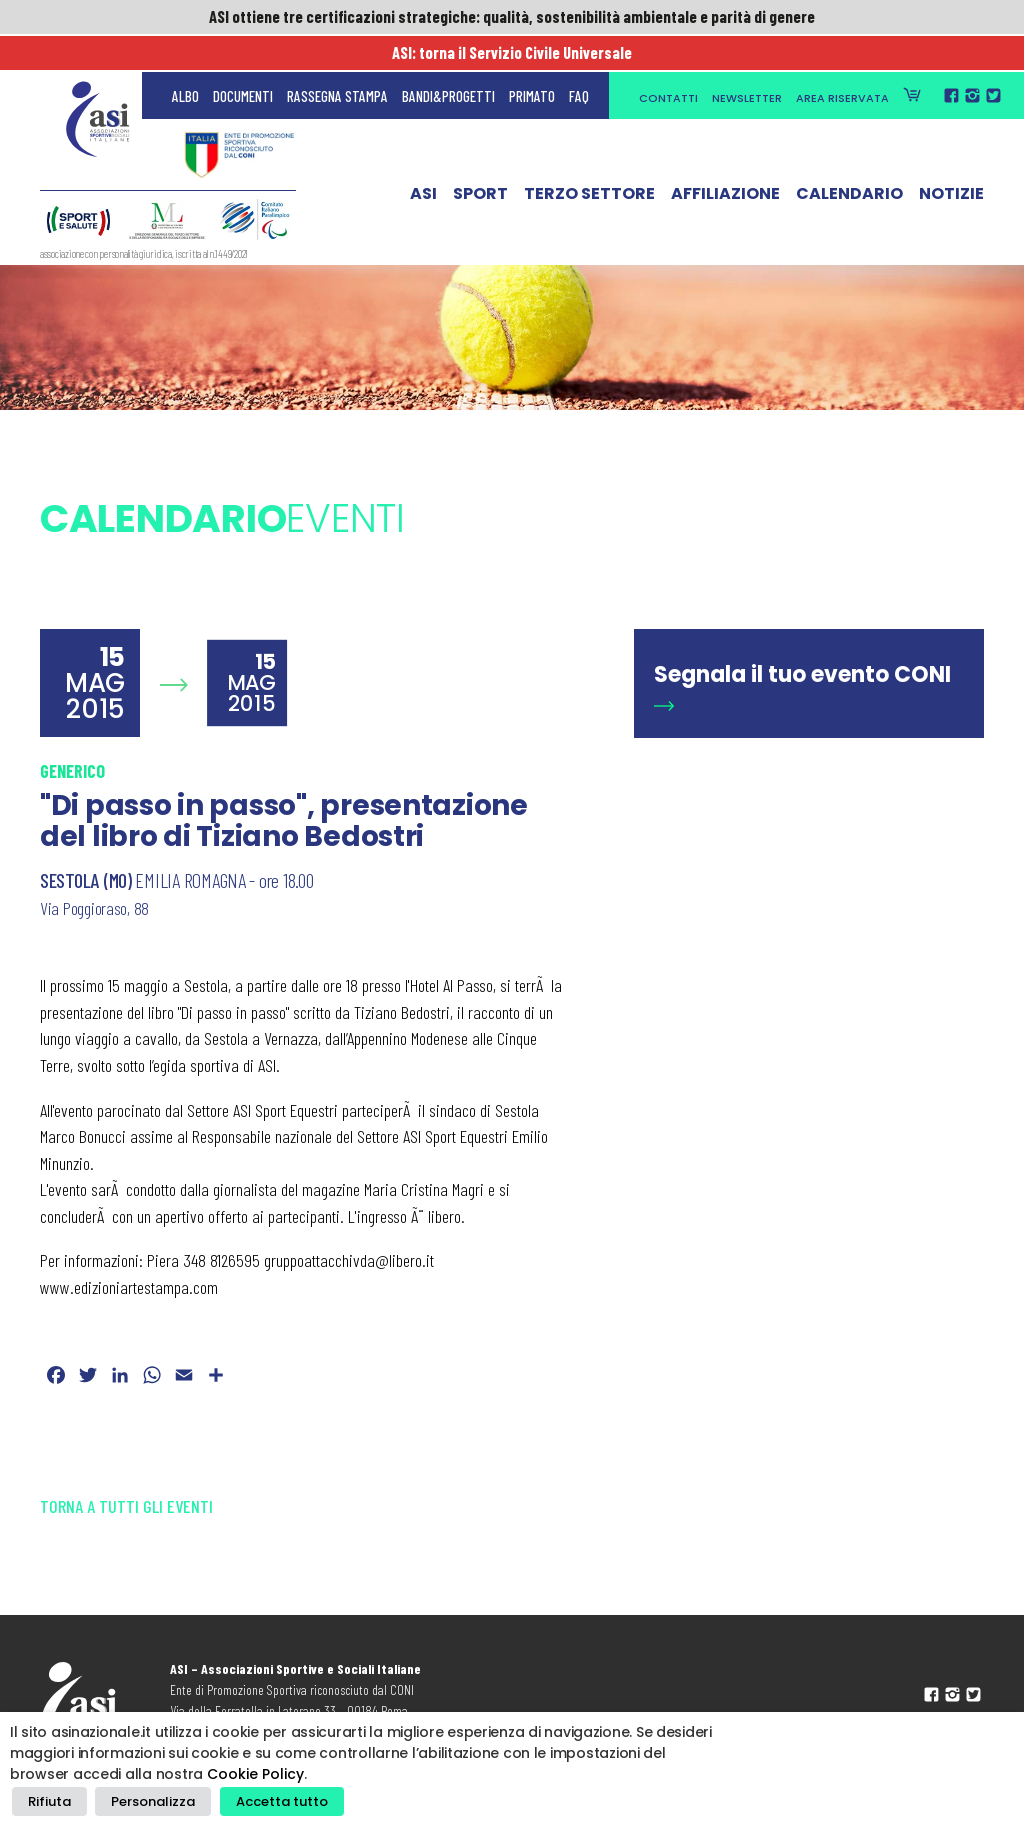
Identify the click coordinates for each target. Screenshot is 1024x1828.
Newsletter (747, 62)
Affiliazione (725, 163)
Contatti (668, 62)
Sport (480, 163)
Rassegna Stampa (337, 60)
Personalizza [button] (147, 1803)
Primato (532, 60)
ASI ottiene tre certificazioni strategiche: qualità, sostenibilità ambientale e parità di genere (512, 17)
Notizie (951, 163)
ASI (423, 163)
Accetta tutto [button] (270, 1803)
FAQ (579, 60)
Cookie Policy (255, 1778)
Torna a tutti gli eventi (126, 1506)
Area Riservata (842, 62)
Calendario (849, 163)
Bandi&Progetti (448, 60)
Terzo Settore (589, 163)
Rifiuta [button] (47, 1803)
